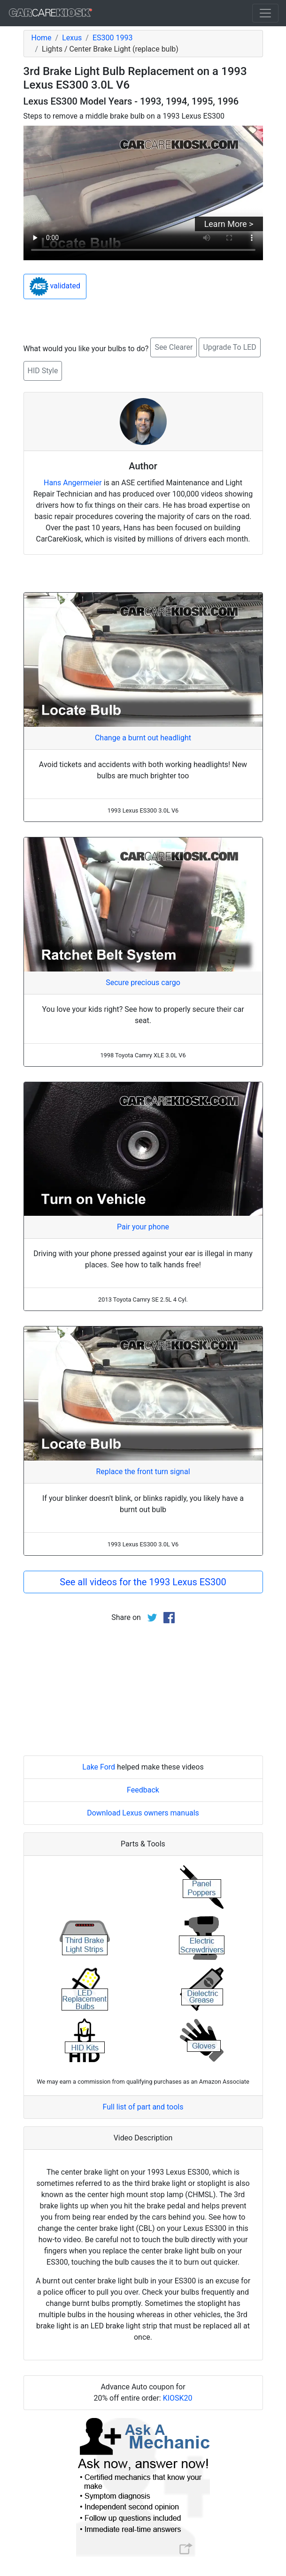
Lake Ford (98, 1767)
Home (41, 37)
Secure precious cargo (143, 982)
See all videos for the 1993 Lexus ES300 (143, 1582)
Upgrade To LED (229, 347)
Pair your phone (143, 1226)
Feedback (143, 1789)
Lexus (72, 37)
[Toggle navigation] (265, 13)
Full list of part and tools (143, 2106)
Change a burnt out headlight (143, 737)
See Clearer (174, 347)
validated (55, 286)
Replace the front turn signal (143, 1471)
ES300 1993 (113, 37)
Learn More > (229, 224)
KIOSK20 (178, 2398)
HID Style (43, 370)
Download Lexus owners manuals (143, 1812)
